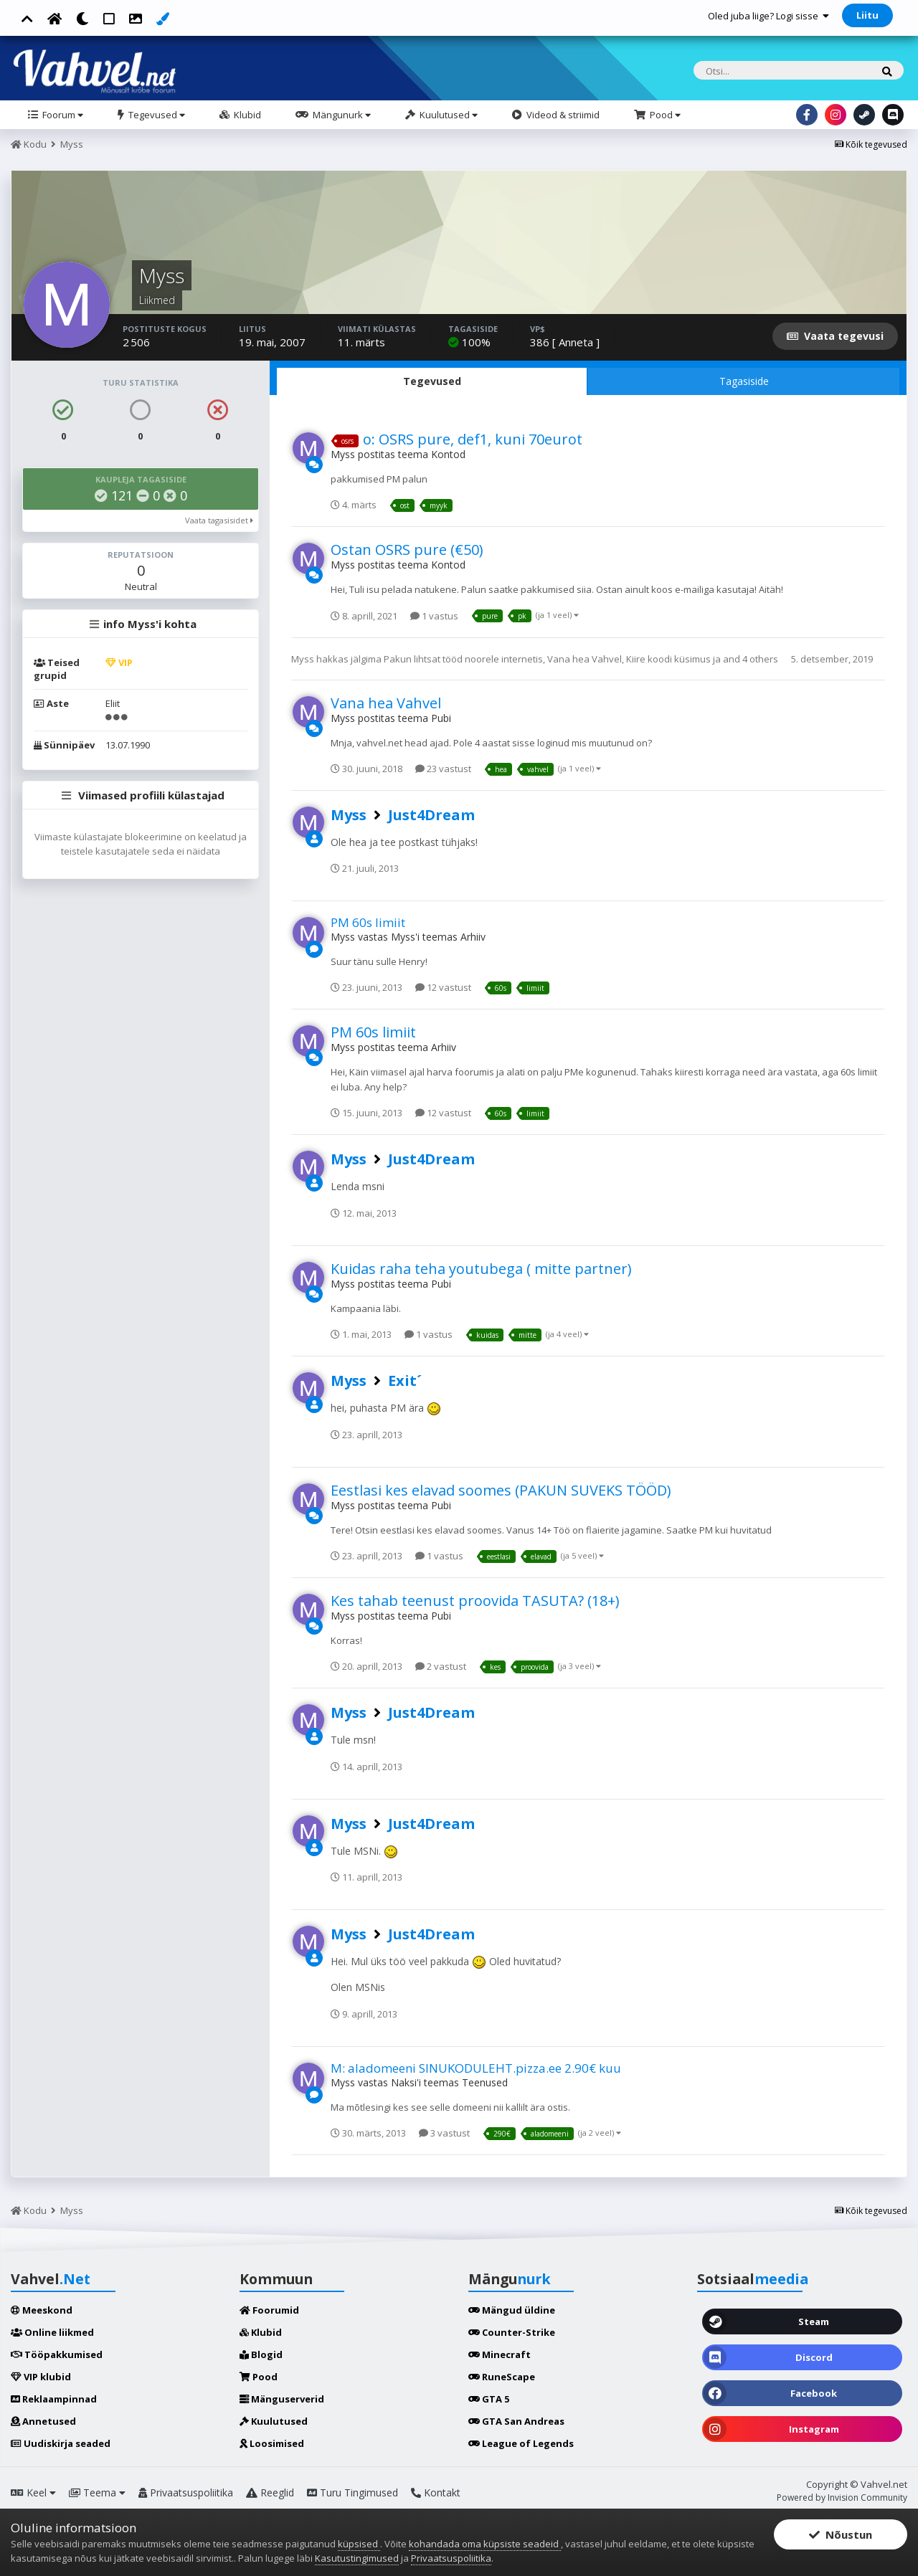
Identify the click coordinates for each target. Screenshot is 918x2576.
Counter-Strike (511, 2332)
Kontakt (435, 2492)
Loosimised (272, 2443)
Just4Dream (431, 814)
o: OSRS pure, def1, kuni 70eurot (472, 439)
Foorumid (269, 2310)
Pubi (441, 718)
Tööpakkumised (57, 2354)
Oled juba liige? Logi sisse (768, 15)
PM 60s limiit (368, 922)
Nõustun (840, 2534)
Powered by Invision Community (842, 2497)
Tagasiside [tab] (744, 381)
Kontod (448, 454)
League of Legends (521, 2443)
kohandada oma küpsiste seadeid (485, 2543)
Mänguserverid (282, 2398)
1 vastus (434, 615)
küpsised (359, 2543)
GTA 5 (488, 2398)
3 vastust (444, 2132)
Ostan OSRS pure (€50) (407, 549)
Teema (97, 2492)
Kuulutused (447, 114)
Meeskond (41, 2310)
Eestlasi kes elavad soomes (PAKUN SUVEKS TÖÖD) (501, 1490)
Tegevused (155, 114)
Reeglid (270, 2492)
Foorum (61, 114)
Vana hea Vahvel (584, 658)
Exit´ (405, 1380)
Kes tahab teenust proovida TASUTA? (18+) (475, 1600)
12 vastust (443, 987)
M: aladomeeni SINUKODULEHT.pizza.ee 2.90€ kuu (476, 2068)
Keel (33, 2492)
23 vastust (443, 768)
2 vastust (440, 1666)
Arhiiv (473, 937)
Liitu (867, 15)
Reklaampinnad (54, 2398)
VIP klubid (41, 2376)
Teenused (485, 2082)
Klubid (246, 114)
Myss (343, 454)
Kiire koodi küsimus (668, 658)
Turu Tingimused (352, 2492)
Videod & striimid (562, 114)
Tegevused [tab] (432, 381)
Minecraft (499, 2354)
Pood (664, 114)
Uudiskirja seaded (60, 2443)
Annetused (43, 2421)
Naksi (404, 2082)
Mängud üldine (511, 2310)
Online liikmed (52, 2332)
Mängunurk (341, 114)
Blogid (261, 2354)
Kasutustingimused (357, 2558)
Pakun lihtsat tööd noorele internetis (463, 658)
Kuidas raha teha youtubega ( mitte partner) (481, 1268)
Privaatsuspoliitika (185, 2492)
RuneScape (501, 2376)
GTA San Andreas (516, 2421)
